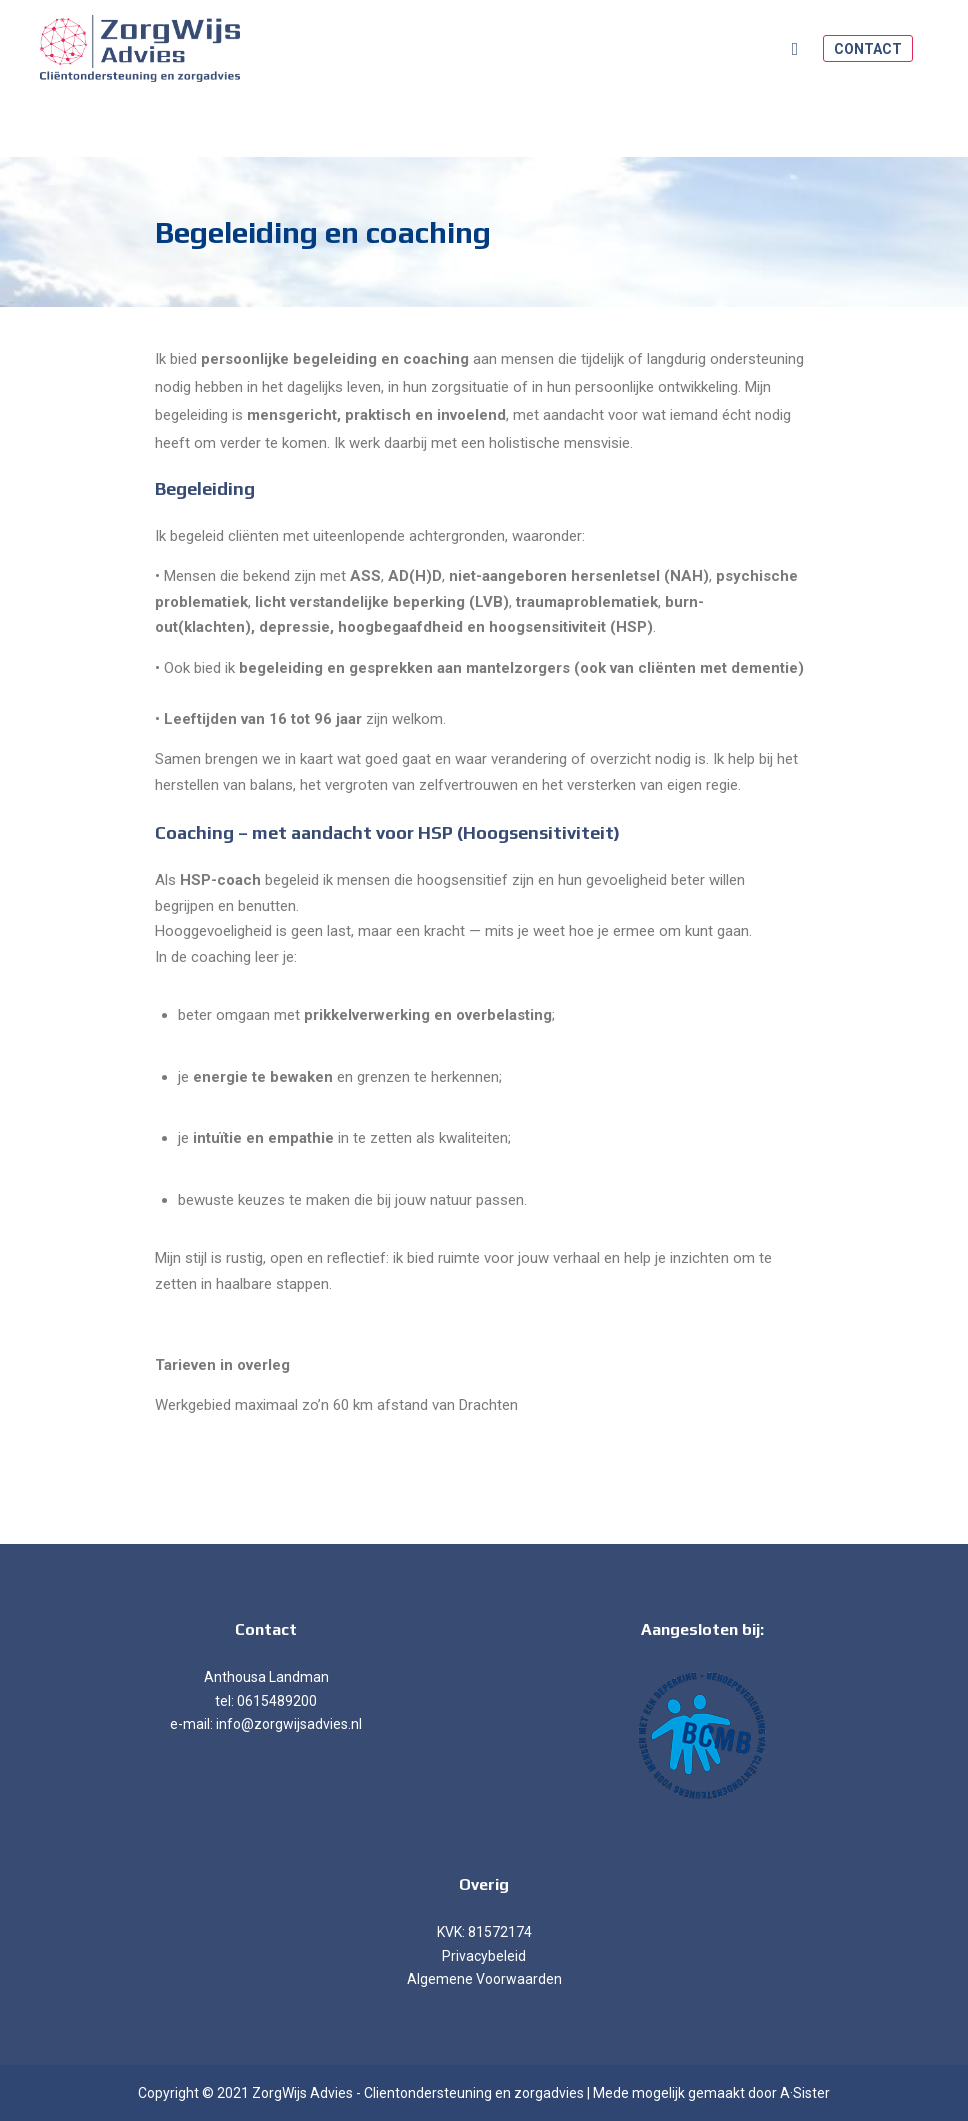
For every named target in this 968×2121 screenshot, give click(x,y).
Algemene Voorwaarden (484, 1979)
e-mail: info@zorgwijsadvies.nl (266, 1724)
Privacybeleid (484, 1956)
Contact (868, 49)
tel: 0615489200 (266, 1701)
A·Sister (805, 2093)
